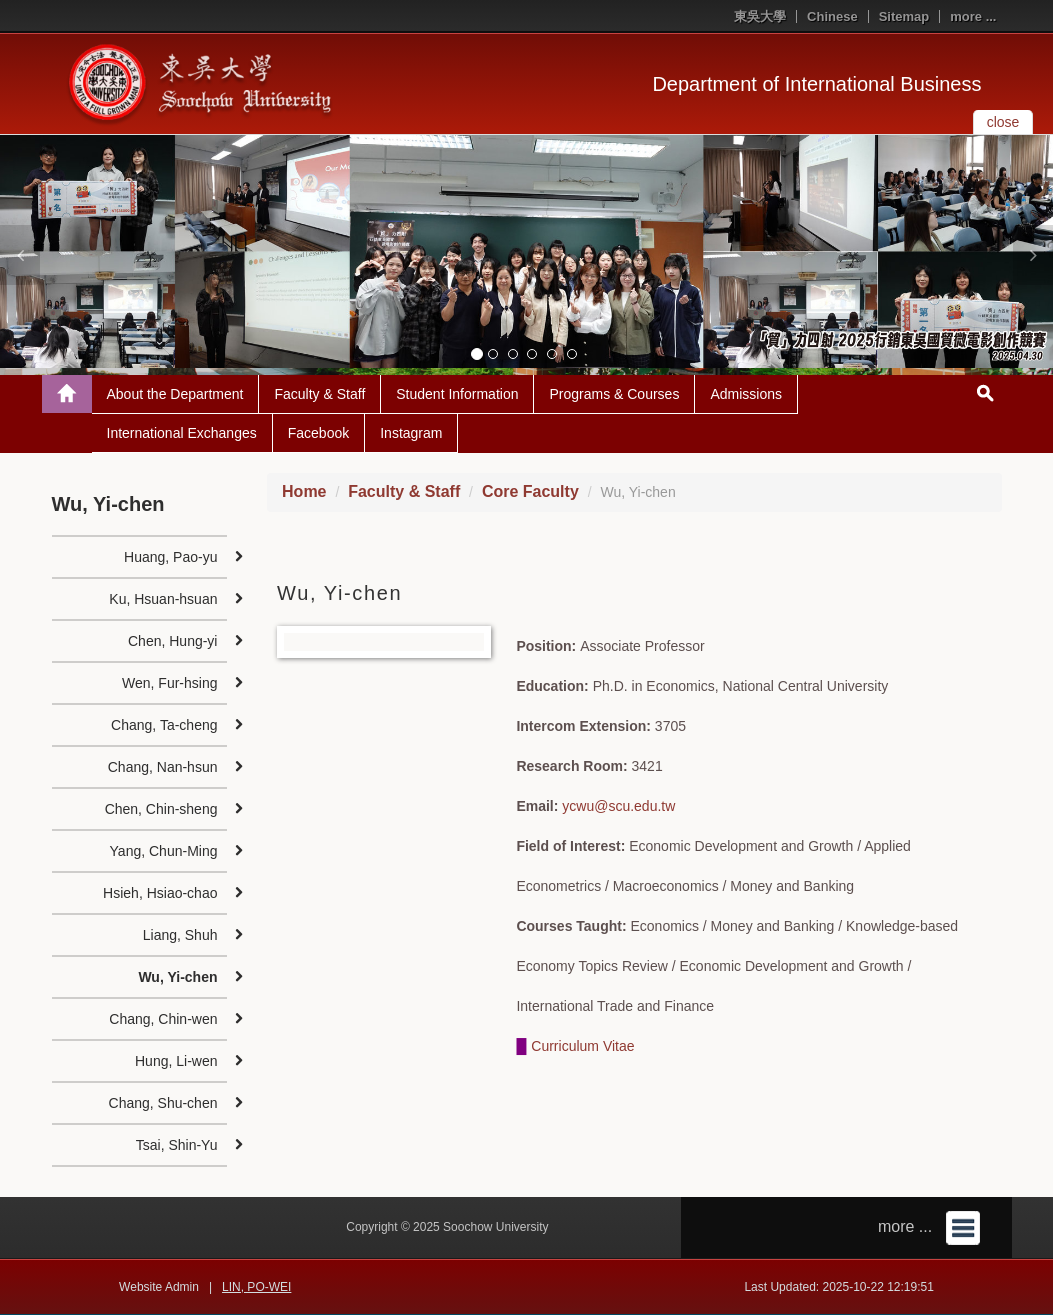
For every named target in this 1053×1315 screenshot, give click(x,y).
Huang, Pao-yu (170, 557)
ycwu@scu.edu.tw (618, 806)
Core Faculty (530, 491)
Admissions (746, 394)
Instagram (411, 433)
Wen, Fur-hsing (169, 683)
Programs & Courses (614, 394)
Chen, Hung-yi (173, 641)
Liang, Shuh (180, 935)
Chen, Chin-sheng (161, 809)
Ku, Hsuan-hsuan (163, 599)
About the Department (175, 394)
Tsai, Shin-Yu (177, 1145)
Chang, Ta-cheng (164, 725)
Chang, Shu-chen (163, 1103)
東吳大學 (760, 16)
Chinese (832, 16)
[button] (20, 255)
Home (304, 491)
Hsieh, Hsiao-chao (160, 893)
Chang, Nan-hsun (163, 767)
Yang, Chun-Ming (164, 851)
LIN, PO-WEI (256, 1287)
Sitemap (904, 16)
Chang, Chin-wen (163, 1019)
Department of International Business (816, 84)
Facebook (318, 433)
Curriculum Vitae (582, 1046)
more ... (973, 16)
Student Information (457, 394)
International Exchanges (182, 433)
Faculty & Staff (319, 394)
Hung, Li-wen (176, 1061)
